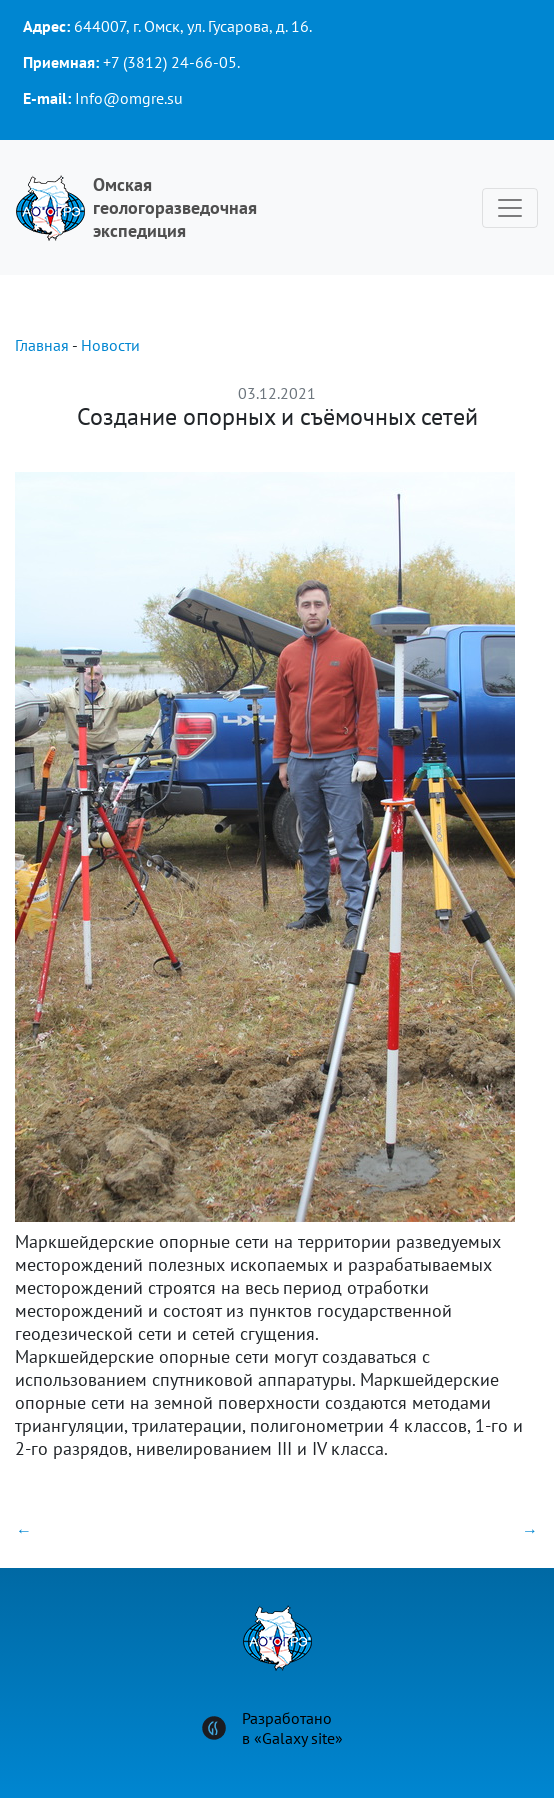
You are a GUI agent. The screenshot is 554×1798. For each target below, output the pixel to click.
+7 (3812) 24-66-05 (170, 62)
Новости (110, 345)
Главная (42, 345)
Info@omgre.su (129, 98)
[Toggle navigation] (510, 208)
